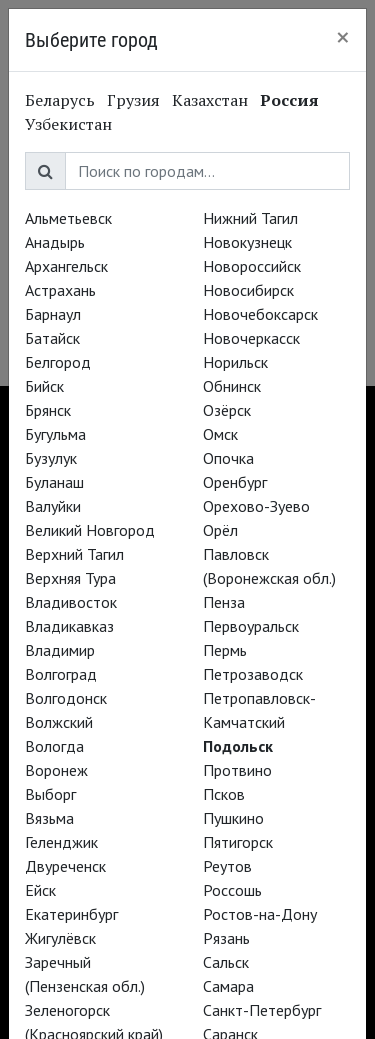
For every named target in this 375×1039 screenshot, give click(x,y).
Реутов (227, 866)
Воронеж (56, 770)
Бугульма (55, 434)
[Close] (343, 37)
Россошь (232, 890)
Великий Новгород (90, 530)
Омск (220, 434)
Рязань (226, 938)
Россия (289, 100)
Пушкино (233, 818)
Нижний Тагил (250, 218)
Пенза (224, 602)
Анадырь (55, 242)
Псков (224, 794)
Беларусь (60, 100)
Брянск (48, 410)
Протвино (237, 770)
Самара (228, 986)
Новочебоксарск (260, 314)
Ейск (40, 890)
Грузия (133, 100)
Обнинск (232, 386)
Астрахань (60, 290)
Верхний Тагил (74, 554)
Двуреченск (65, 866)
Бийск (44, 386)
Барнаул (53, 314)
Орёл (220, 530)
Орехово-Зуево (256, 506)
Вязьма (49, 818)
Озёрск (227, 410)
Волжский (59, 722)
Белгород (58, 362)
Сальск (226, 962)
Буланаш (54, 482)
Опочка (228, 458)
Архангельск (66, 266)
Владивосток (71, 602)
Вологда (54, 746)
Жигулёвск (60, 938)
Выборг (50, 794)
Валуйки (53, 506)
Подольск (238, 746)
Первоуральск (251, 626)
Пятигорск (238, 842)
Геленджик (61, 842)
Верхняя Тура (70, 578)
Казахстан (210, 100)
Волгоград (61, 674)
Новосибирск (248, 290)
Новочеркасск (251, 338)
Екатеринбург (71, 914)
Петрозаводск (253, 674)
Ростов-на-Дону (260, 914)
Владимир (60, 650)
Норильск (235, 362)
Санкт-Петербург (262, 1010)
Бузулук (51, 458)
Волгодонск (66, 698)
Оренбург (235, 482)
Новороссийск (252, 266)
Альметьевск (68, 218)
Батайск (52, 338)
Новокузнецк (247, 242)
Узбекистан (68, 124)
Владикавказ (69, 626)
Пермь (225, 650)
